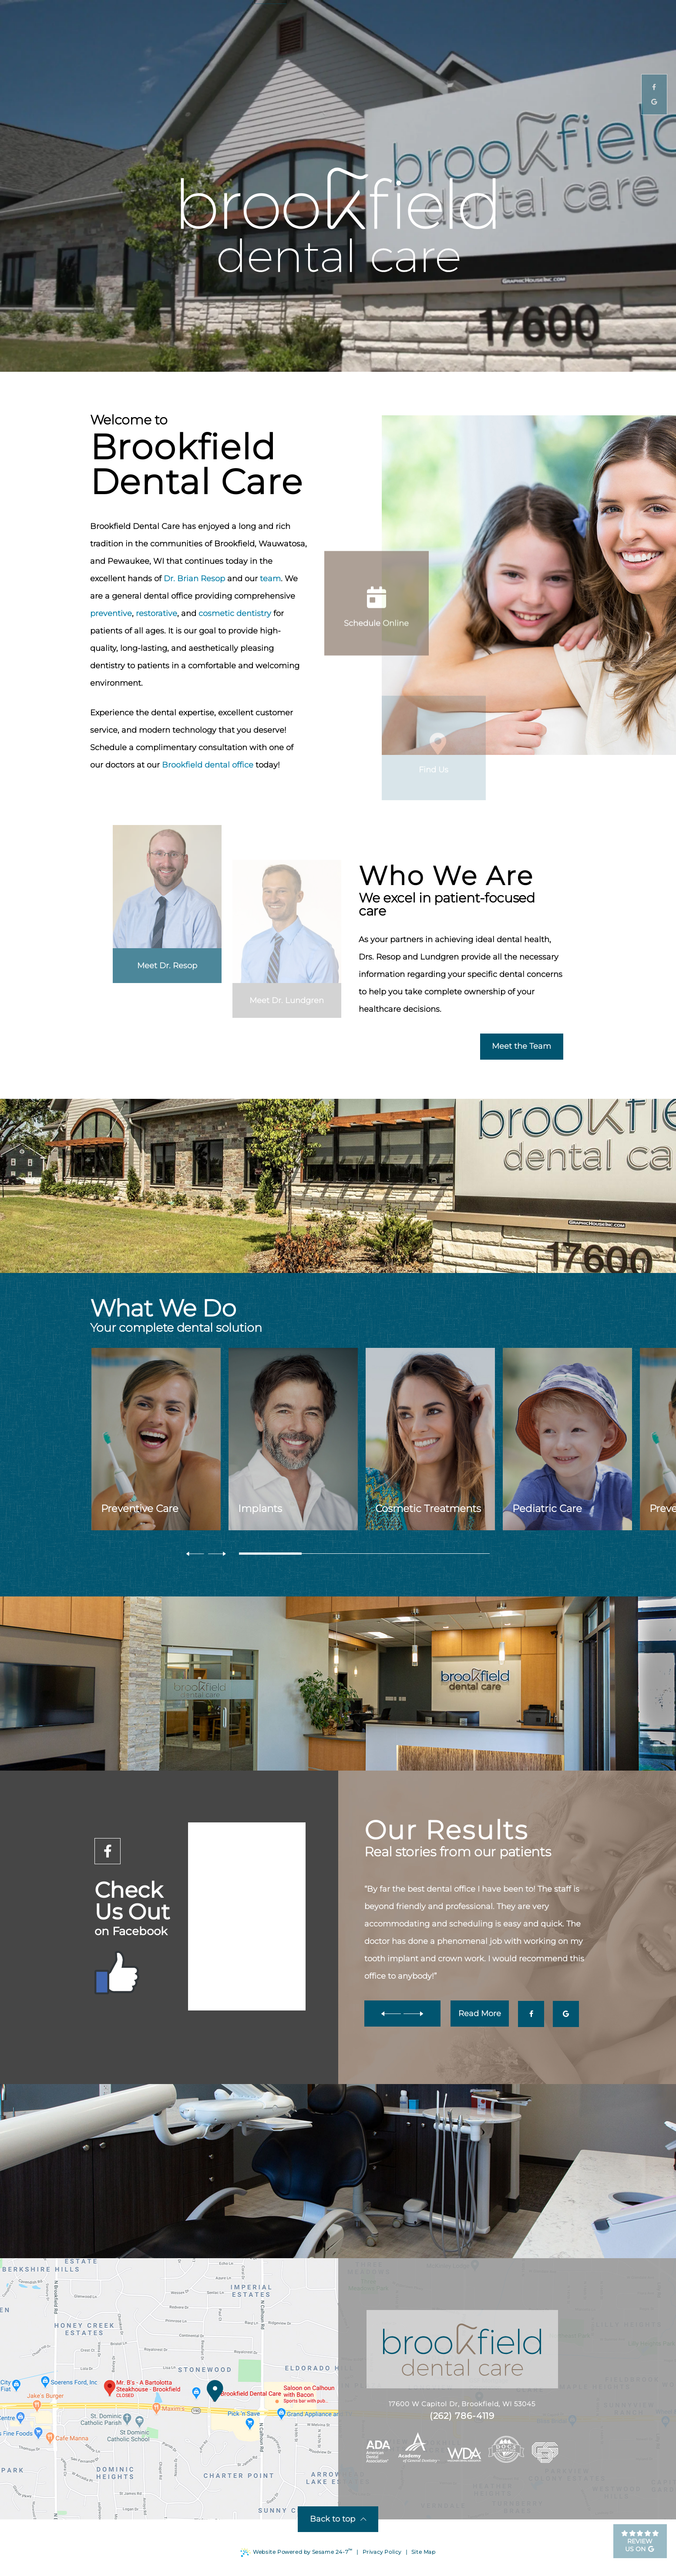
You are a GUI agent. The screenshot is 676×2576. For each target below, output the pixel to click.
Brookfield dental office (207, 765)
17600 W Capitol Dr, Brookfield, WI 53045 (436, 2403)
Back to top (338, 2519)
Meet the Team (521, 1046)
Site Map (423, 2552)
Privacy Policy (382, 2552)
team (270, 578)
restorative (156, 613)
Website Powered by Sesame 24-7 (296, 2552)
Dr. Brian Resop (194, 578)
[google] (566, 2014)
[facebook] (107, 1851)
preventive (111, 613)
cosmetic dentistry (234, 613)
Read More (479, 2013)
